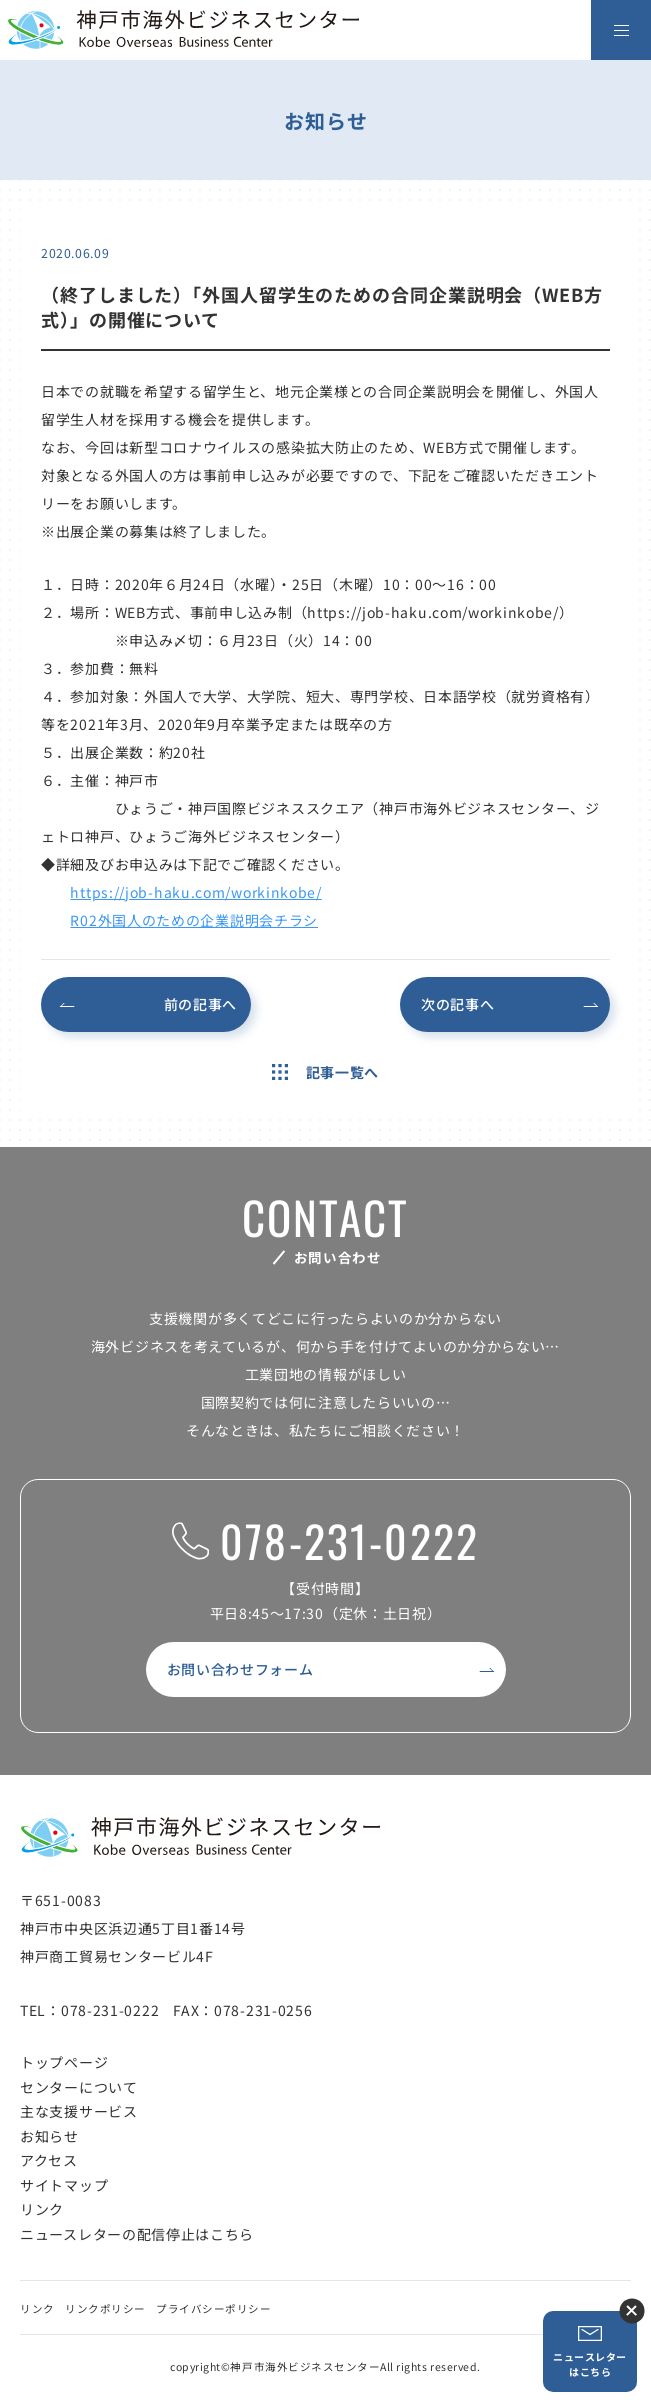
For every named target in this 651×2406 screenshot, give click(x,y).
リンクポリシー (105, 2308)
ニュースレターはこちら (590, 2351)
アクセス (49, 2160)
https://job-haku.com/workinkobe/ (195, 892)
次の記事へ (458, 1004)
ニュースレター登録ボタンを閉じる (631, 2310)
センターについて (79, 2087)
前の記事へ (201, 1004)
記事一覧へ (325, 1072)
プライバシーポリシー (213, 2308)
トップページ (64, 2062)
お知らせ (49, 2136)
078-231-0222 (325, 1541)
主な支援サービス (79, 2111)
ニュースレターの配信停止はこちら (137, 2234)
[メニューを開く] (621, 30)
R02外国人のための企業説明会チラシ (194, 920)
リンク (42, 2209)
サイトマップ (64, 2185)
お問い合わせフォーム (240, 1669)
